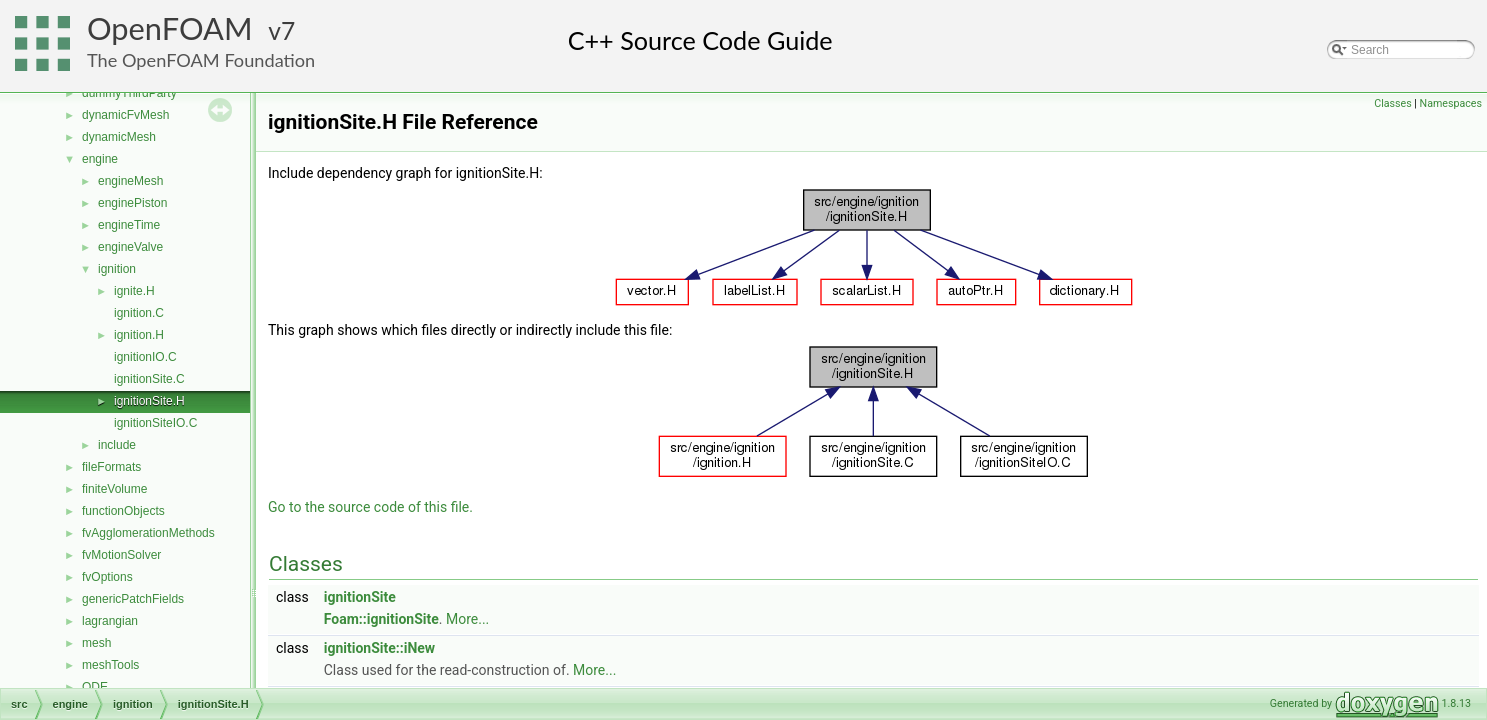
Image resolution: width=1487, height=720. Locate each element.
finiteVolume (114, 489)
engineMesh (130, 181)
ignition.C (139, 313)
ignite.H (134, 291)
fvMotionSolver (121, 555)
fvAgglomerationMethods (148, 533)
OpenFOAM (170, 28)
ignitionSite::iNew (379, 648)
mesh (96, 643)
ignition (117, 269)
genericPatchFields (133, 599)
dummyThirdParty (129, 93)
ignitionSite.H (149, 401)
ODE (95, 687)
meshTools (110, 665)
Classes (1392, 103)
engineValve (130, 247)
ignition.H (139, 335)
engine (100, 159)
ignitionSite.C (149, 379)
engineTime (129, 225)
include (117, 445)
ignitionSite (360, 597)
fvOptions (107, 577)
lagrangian (110, 621)
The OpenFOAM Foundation (201, 60)
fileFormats (111, 467)
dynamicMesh (119, 137)
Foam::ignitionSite (381, 619)
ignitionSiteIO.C (155, 423)
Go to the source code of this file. (370, 507)
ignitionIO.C (145, 357)
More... (467, 619)
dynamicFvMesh (125, 115)
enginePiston (132, 203)
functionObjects (123, 511)
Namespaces (1451, 103)
